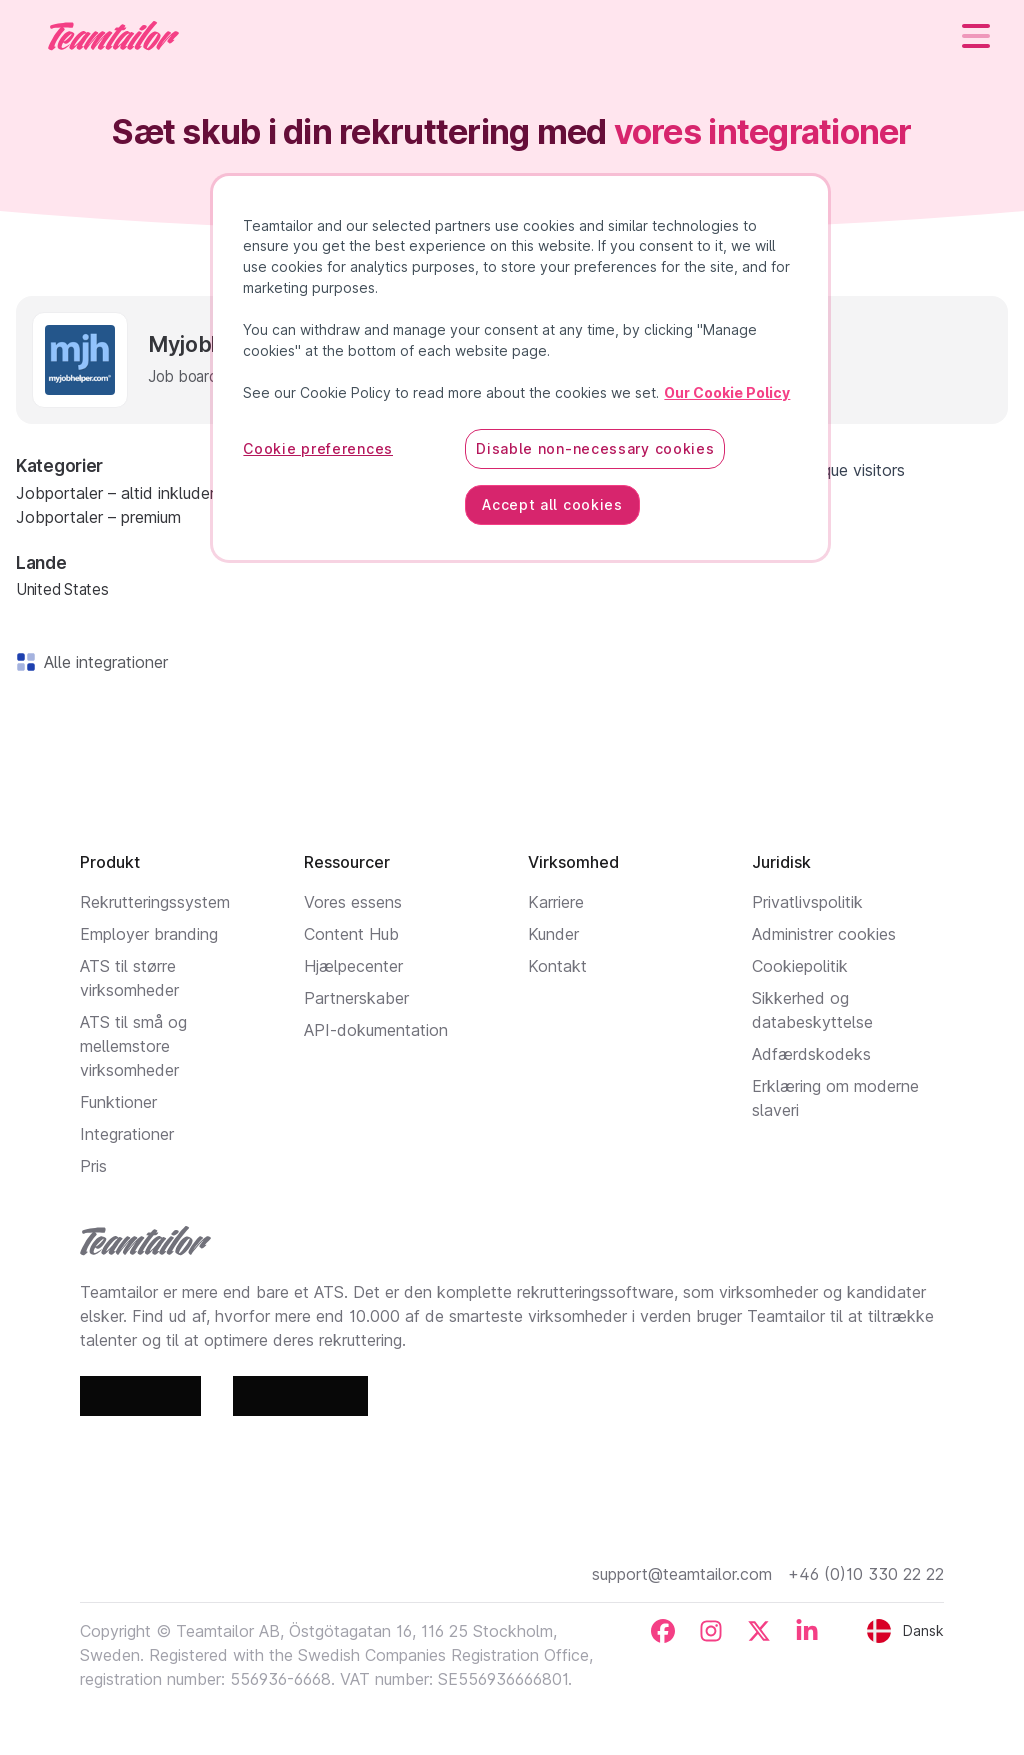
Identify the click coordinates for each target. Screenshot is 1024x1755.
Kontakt (557, 966)
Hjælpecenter (353, 966)
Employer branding (149, 934)
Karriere (556, 902)
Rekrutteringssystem (155, 902)
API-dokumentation (376, 1030)
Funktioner (118, 1102)
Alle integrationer (102, 662)
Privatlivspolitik (807, 902)
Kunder (553, 934)
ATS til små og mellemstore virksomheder (133, 1046)
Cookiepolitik (800, 966)
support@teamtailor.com (682, 1574)
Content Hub (351, 934)
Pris (93, 1166)
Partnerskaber (356, 998)
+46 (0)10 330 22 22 (866, 1574)
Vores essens (353, 902)
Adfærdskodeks (811, 1054)
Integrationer (127, 1134)
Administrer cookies (824, 934)
